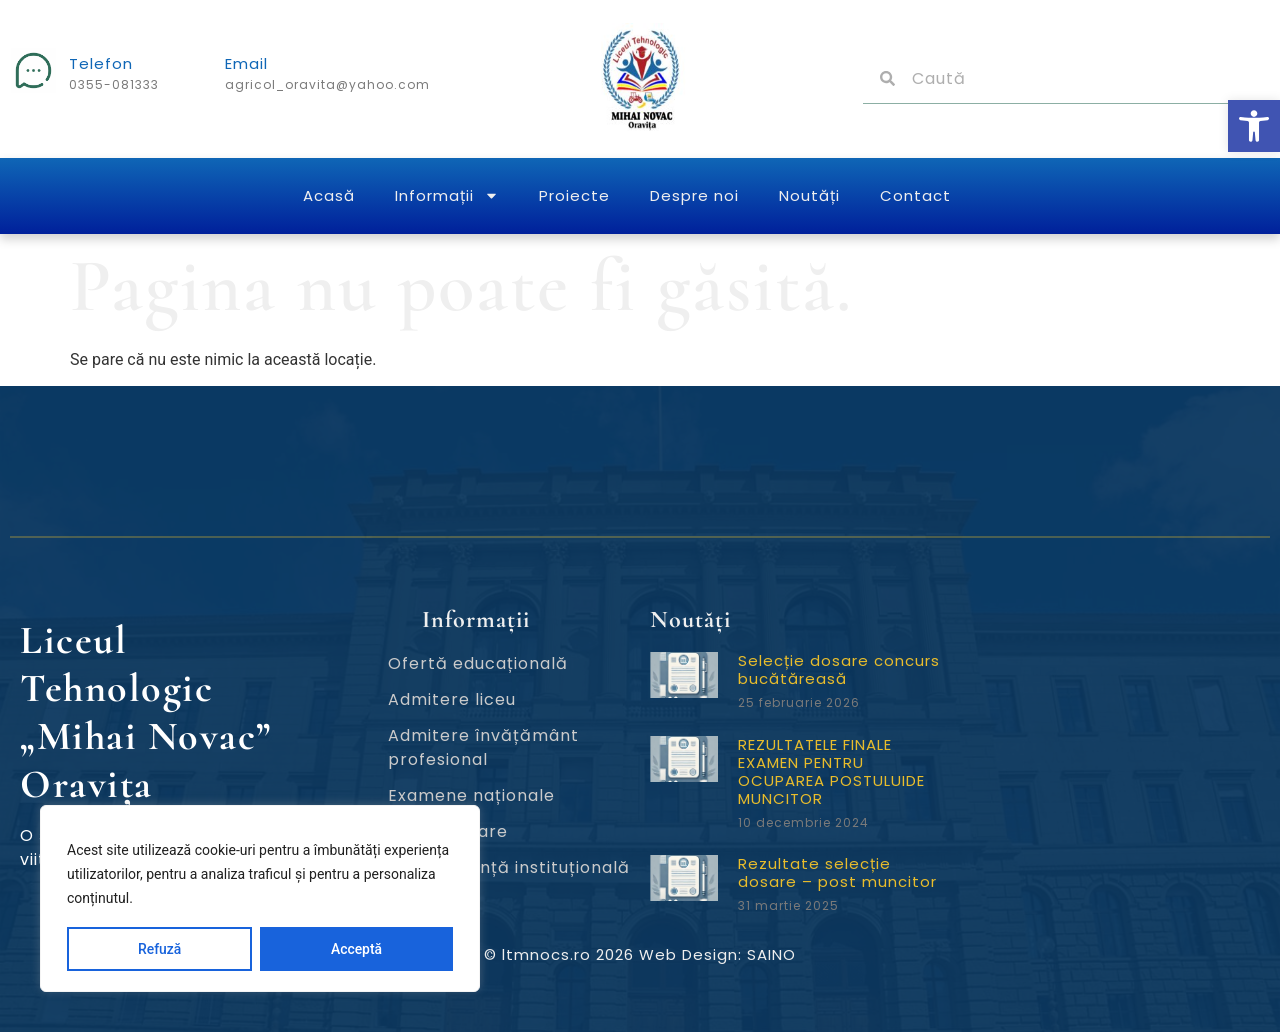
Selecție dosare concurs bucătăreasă (839, 669)
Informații (447, 195)
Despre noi (694, 195)
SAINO (771, 954)
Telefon (101, 63)
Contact (915, 195)
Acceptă (356, 949)
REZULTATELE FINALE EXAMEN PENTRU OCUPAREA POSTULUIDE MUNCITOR (831, 771)
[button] (1254, 126)
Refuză (160, 949)
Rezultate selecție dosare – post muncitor (837, 872)
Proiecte (574, 195)
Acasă (329, 195)
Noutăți (809, 195)
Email (246, 63)
